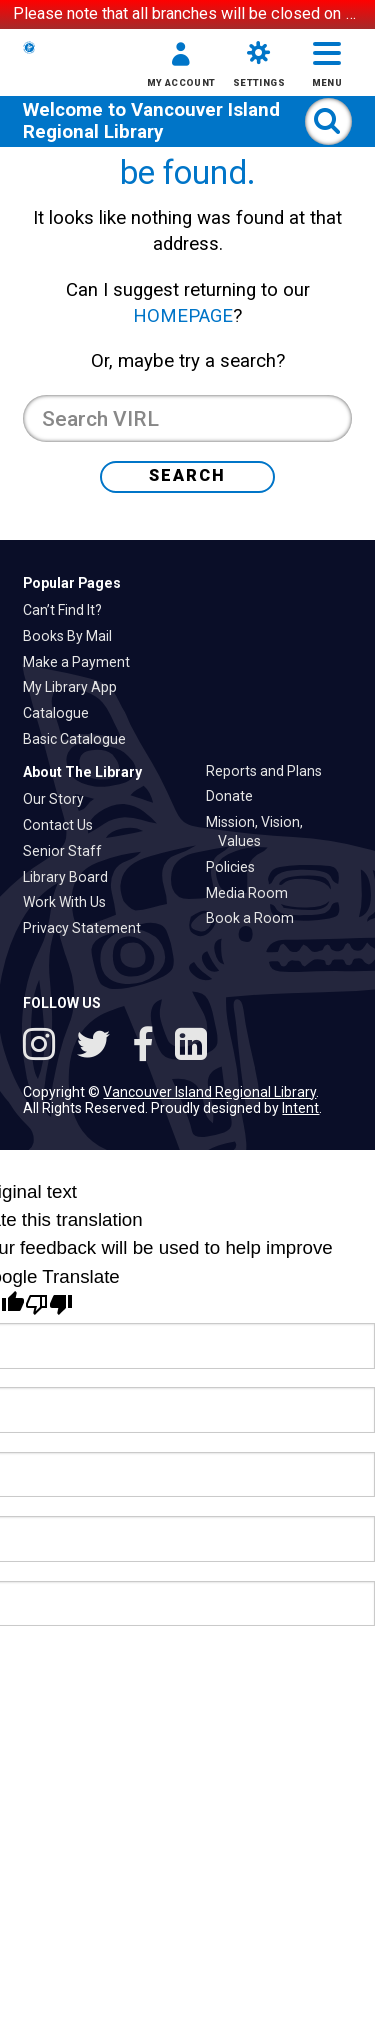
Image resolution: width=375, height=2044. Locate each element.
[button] (171, 118)
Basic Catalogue (80, 920)
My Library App (76, 869)
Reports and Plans (270, 952)
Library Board (71, 1058)
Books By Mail (73, 817)
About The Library (82, 953)
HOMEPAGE (183, 497)
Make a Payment (82, 843)
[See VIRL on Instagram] (43, 1229)
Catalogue (62, 895)
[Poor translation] (49, 1486)
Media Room (253, 1074)
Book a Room (256, 1100)
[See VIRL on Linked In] (191, 1229)
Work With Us (70, 1084)
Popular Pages (72, 764)
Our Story (59, 981)
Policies (236, 1048)
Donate (235, 978)
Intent (300, 1290)
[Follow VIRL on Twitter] (98, 1229)
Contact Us (64, 1006)
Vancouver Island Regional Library (151, 206)
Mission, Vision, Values (260, 1013)
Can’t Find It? (68, 791)
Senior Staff (68, 1032)
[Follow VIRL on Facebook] (147, 1229)
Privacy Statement (88, 1110)
